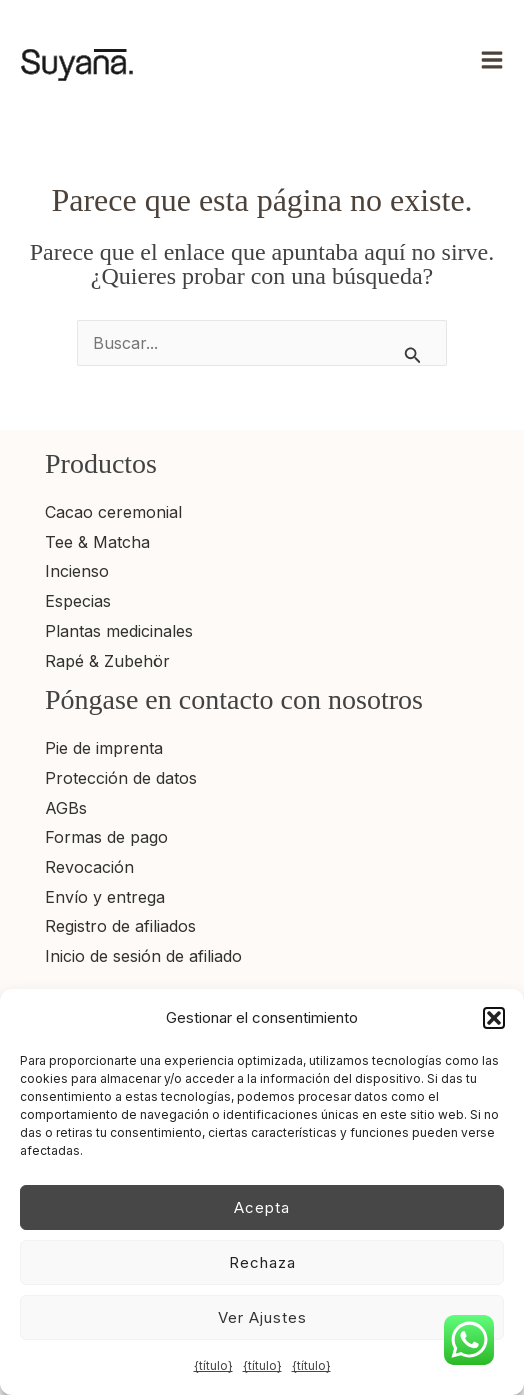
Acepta (262, 1207)
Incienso (77, 571)
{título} (213, 1365)
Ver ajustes (262, 1317)
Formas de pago (106, 837)
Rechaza (262, 1262)
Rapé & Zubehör (107, 661)
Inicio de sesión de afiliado (143, 956)
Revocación (89, 867)
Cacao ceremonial (113, 512)
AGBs (66, 808)
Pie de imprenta (104, 748)
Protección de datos (121, 778)
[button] (494, 1018)
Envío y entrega (105, 897)
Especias (78, 601)
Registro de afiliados (120, 926)
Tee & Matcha (97, 542)
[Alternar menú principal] (492, 60)
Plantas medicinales (119, 631)
